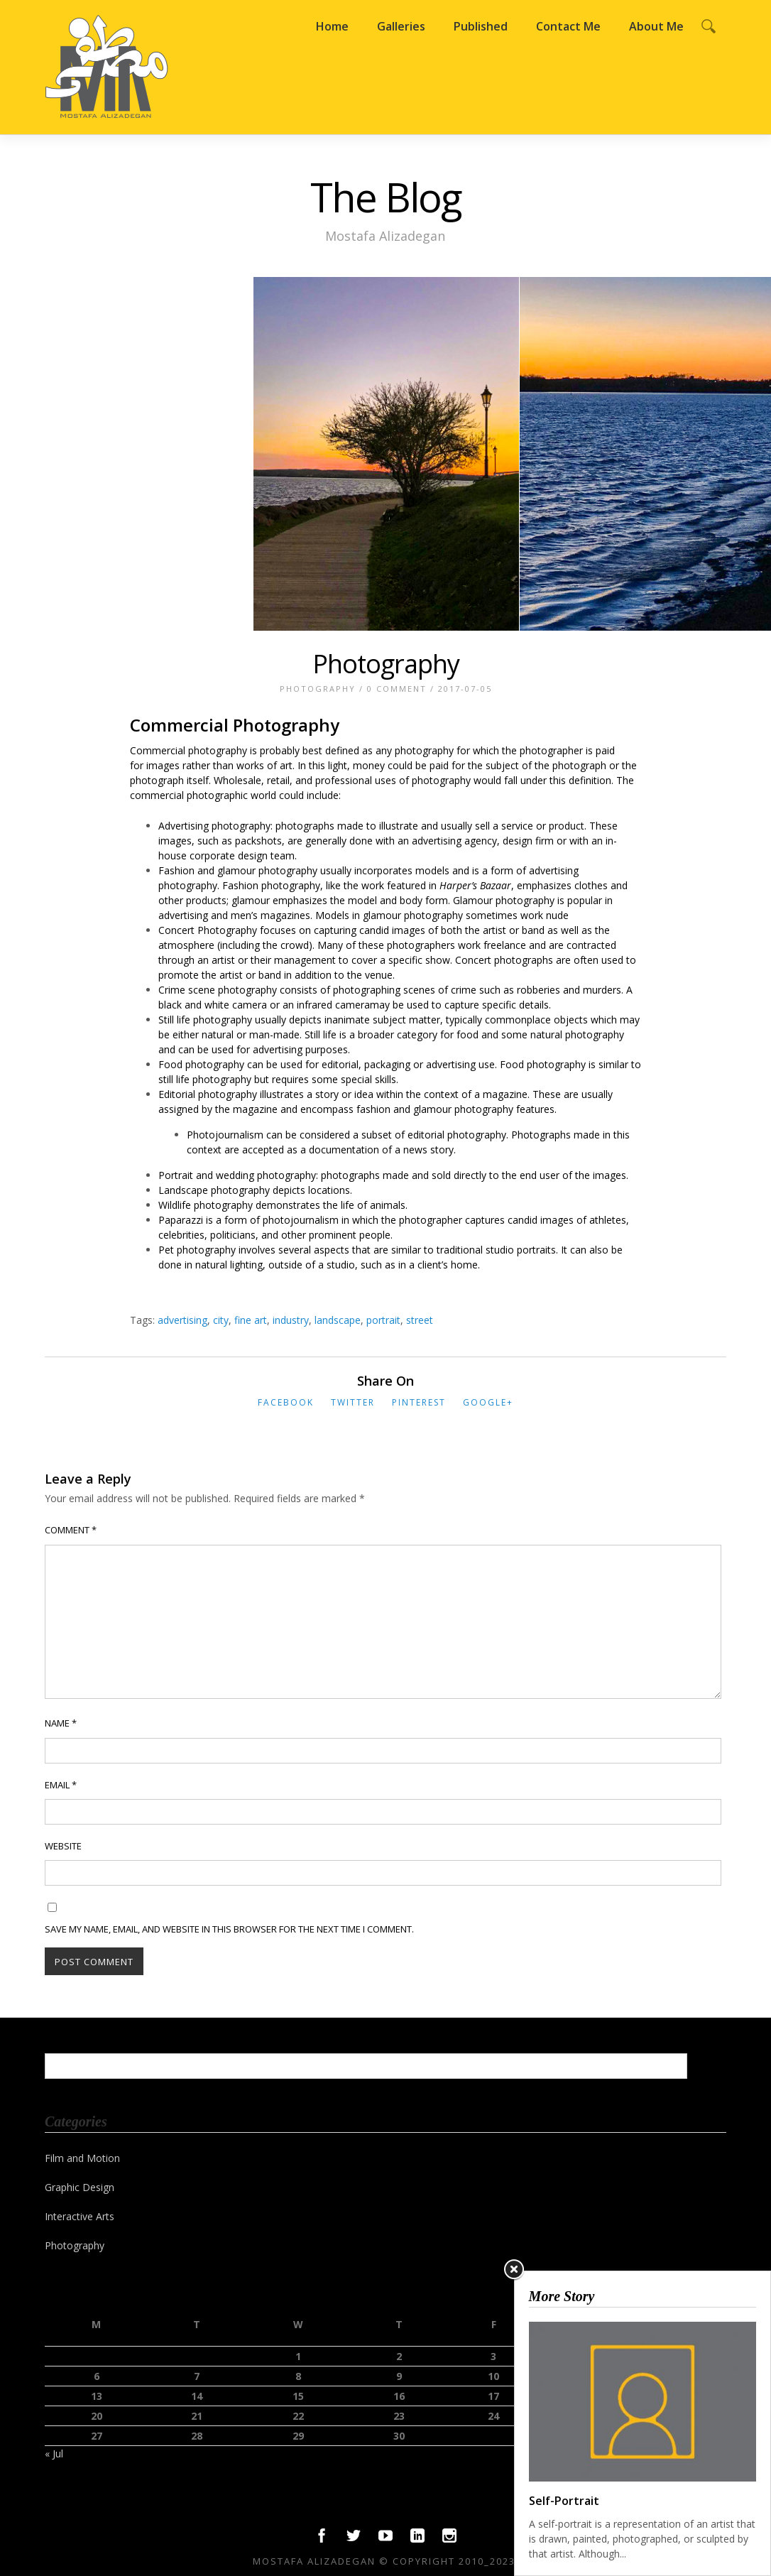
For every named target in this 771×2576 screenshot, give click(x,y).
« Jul (54, 2453)
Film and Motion (82, 2158)
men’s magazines (270, 915)
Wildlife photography (205, 1205)
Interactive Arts (79, 2216)
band (269, 975)
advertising (182, 1320)
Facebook (286, 1402)
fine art (250, 1320)
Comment (71, 1529)
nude (557, 915)
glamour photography (413, 915)
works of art (264, 765)
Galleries (401, 26)
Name (61, 1723)
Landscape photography (214, 1190)
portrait (383, 1320)
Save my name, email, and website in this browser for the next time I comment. (229, 1929)
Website (63, 1845)
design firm (528, 840)
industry (291, 1320)
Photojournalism (225, 1134)
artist (231, 975)
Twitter (353, 1402)
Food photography (201, 1064)
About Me (656, 26)
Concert (473, 960)
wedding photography (266, 1175)
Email (61, 1784)
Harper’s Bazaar (475, 885)
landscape (338, 1320)
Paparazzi (180, 1220)
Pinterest (419, 1402)
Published (481, 26)
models (432, 870)
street (419, 1320)
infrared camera (333, 1004)
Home (332, 26)
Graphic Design (79, 2187)
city (221, 1320)
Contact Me (568, 26)
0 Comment (397, 688)
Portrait (175, 1175)
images (163, 765)
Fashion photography (271, 885)
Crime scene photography (217, 989)
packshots (258, 840)
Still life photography (205, 1019)
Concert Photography (207, 930)
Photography (385, 663)
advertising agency (454, 840)
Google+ (488, 1402)
